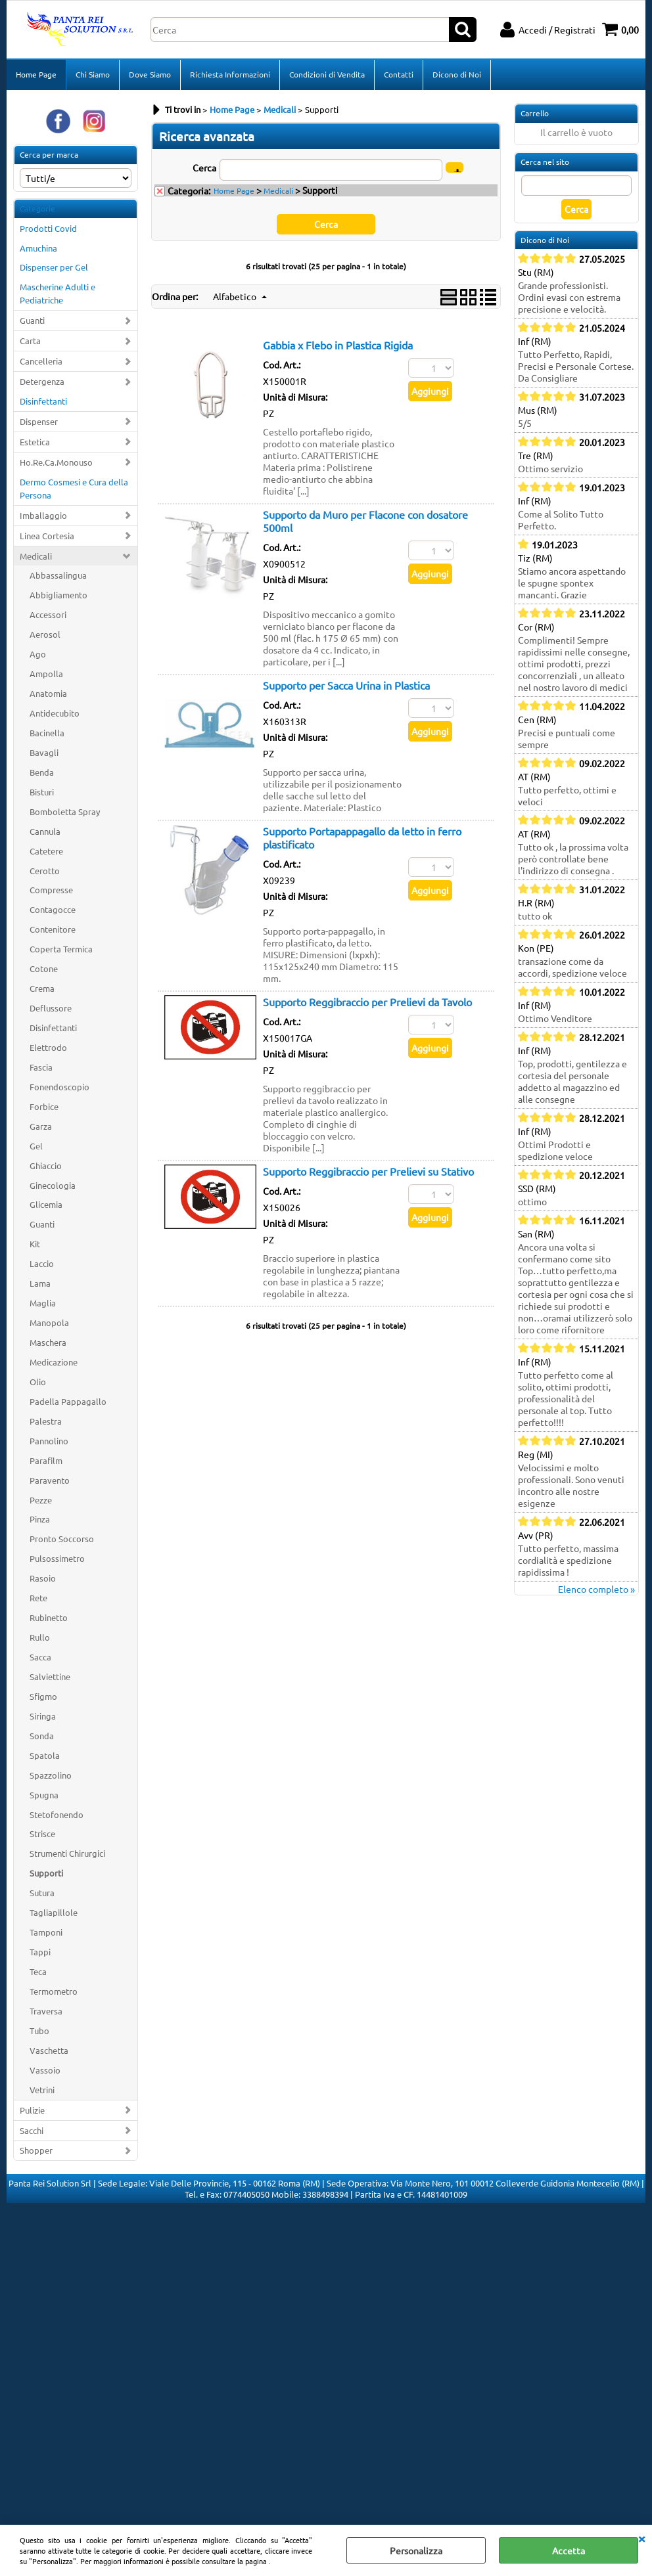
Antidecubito (55, 713)
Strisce (42, 1833)
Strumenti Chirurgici (67, 1853)
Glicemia (46, 1204)
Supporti (46, 1872)
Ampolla (46, 673)
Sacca (40, 1656)
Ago (38, 653)
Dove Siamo (150, 74)
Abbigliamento (58, 594)
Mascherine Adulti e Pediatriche (57, 293)
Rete (38, 1597)
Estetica (35, 441)
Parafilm (46, 1460)
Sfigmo (43, 1696)
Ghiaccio (46, 1165)
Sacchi (31, 2130)
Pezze (41, 1499)
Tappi (40, 1951)
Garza (41, 1126)
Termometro (54, 1991)
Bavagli (44, 752)
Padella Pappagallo (68, 1401)
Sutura (42, 1892)
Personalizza (416, 2550)
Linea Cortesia (47, 535)
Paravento (50, 1480)
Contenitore (53, 929)
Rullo (40, 1637)
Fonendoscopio (59, 1086)
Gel (36, 1145)
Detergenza (42, 381)
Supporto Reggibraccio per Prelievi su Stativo (368, 1171)
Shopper (36, 2150)
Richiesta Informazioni (230, 74)
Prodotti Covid (48, 228)
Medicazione (54, 1361)
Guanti (32, 320)
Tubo (39, 2030)
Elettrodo (48, 1047)
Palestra (46, 1421)
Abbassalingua (58, 575)
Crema (42, 988)
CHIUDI (641, 2537)
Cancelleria (41, 360)
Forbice (44, 1106)
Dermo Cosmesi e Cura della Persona (74, 488)
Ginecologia (53, 1185)
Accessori (48, 614)
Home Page (36, 74)
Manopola (49, 1322)
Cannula (45, 831)
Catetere (46, 850)
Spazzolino (51, 1775)
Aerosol (45, 634)
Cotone (44, 968)
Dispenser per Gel (54, 267)
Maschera (48, 1342)
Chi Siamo (93, 74)
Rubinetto (49, 1617)
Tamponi (46, 1932)
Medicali (36, 556)
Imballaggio (43, 515)
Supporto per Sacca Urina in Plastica (346, 685)
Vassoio (45, 2070)
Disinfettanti (43, 401)
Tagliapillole (54, 1912)
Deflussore (51, 1007)
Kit (35, 1243)
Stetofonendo (56, 1814)
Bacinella (47, 732)
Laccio (42, 1263)
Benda (42, 772)
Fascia (41, 1067)
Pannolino (49, 1440)
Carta (30, 340)
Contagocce (53, 909)
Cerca (204, 167)
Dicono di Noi (456, 74)
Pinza (40, 1518)
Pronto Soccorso (62, 1538)
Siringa (43, 1715)
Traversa (46, 2010)
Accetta (568, 2550)
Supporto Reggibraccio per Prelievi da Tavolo (367, 1001)
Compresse (51, 889)
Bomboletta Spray (65, 811)
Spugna (44, 1794)
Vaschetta (49, 2050)
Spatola (45, 1755)
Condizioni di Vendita (327, 74)
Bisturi (42, 791)
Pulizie (32, 2110)
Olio (38, 1381)
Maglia (43, 1302)
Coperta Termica (61, 948)
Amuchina (38, 248)
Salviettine (50, 1676)
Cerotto (45, 870)
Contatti (398, 74)
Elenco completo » (596, 1589)
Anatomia (48, 693)
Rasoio (43, 1578)
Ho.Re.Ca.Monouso (56, 462)
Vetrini (42, 2089)
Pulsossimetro (57, 1558)
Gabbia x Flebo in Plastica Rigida (338, 344)
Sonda (42, 1735)
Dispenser (39, 421)
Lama (40, 1283)
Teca (38, 1971)
